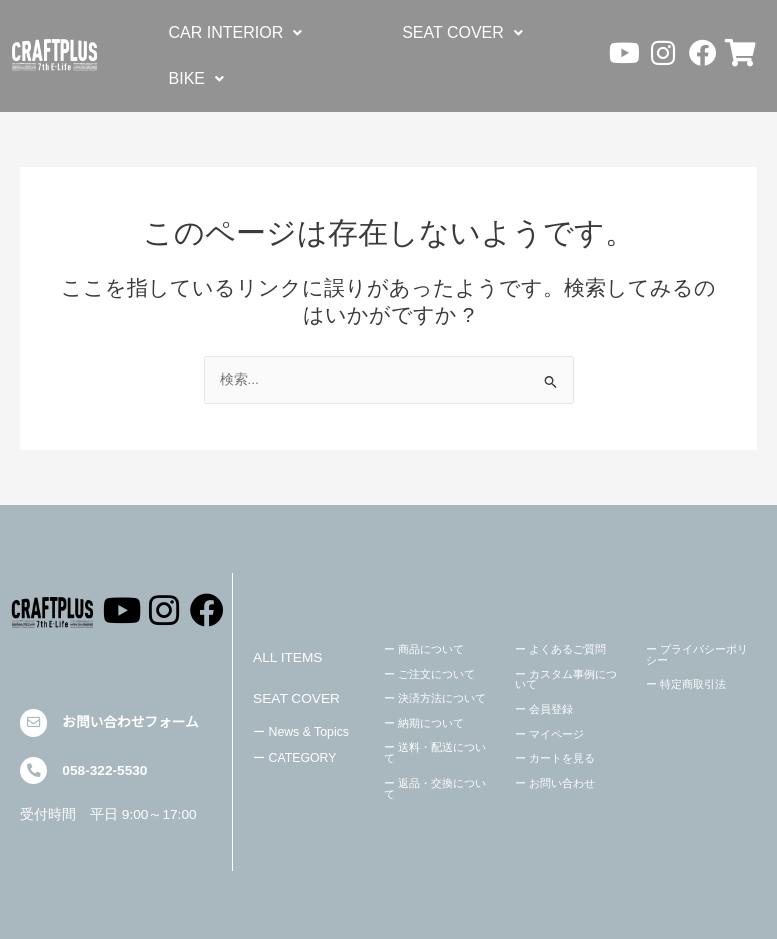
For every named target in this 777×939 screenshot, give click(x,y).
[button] (236, 33)
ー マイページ (549, 734)
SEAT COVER (462, 32)
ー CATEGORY (294, 758)
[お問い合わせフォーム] (33, 722)
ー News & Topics (301, 732)
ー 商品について (424, 649)
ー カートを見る (555, 758)
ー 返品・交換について (435, 788)
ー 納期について (424, 723)
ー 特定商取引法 (686, 684)
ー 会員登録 (544, 709)
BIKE (196, 78)
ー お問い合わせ (555, 783)
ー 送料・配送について (435, 752)
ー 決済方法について (435, 698)
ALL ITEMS (287, 657)
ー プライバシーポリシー (697, 654)
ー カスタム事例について (566, 679)
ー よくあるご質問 (560, 649)
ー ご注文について (429, 674)
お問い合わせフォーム (130, 722)
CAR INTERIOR (236, 32)
